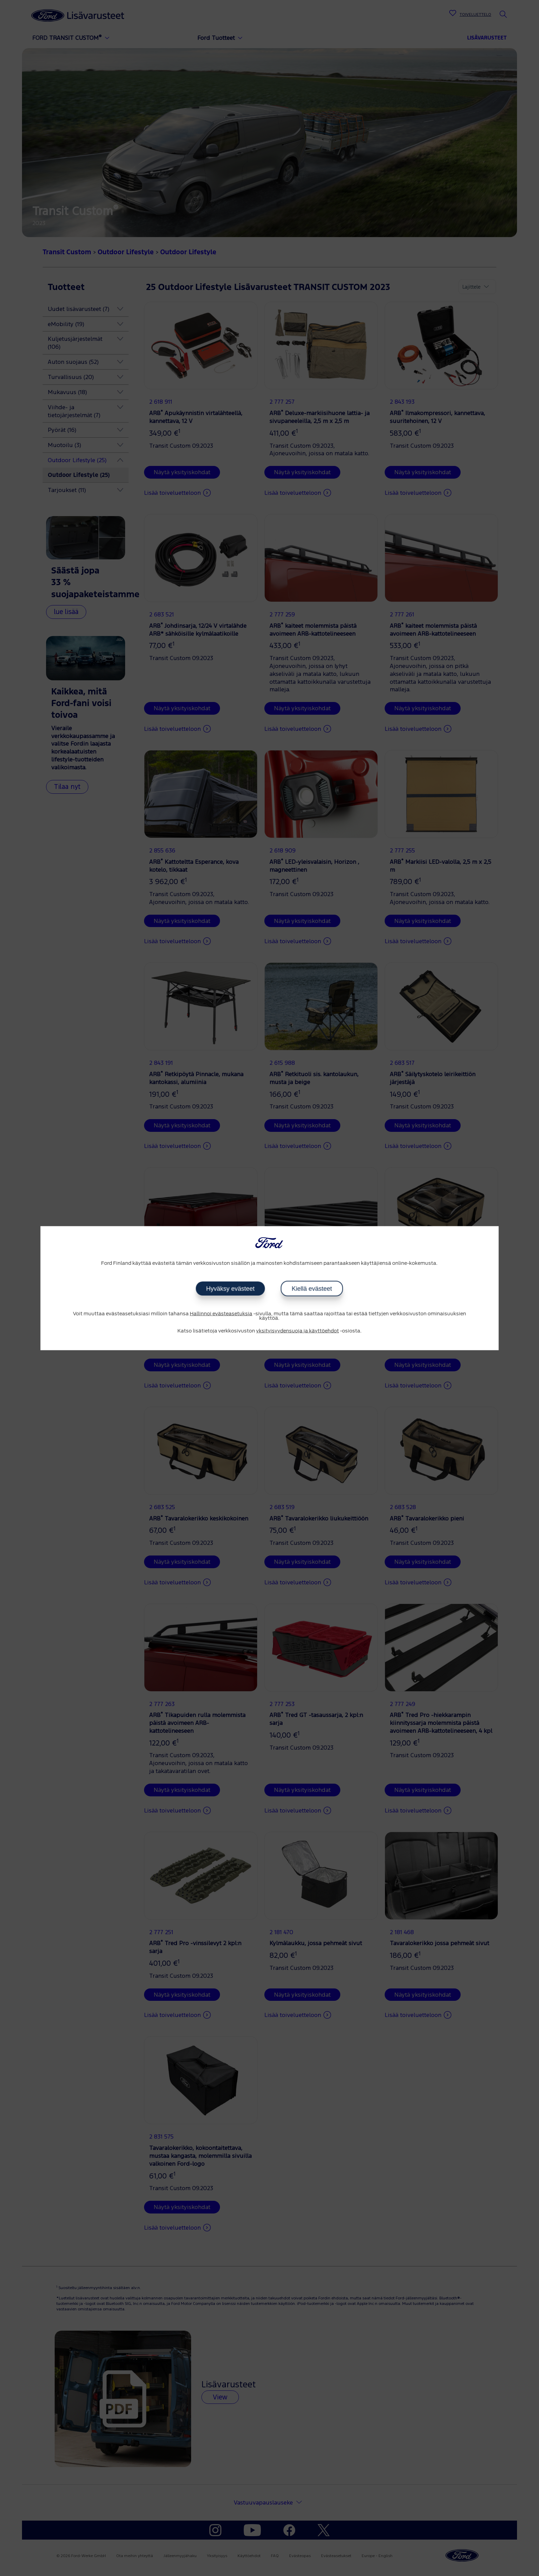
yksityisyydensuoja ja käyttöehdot (297, 1331)
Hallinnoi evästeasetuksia (221, 1314)
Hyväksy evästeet (230, 1288)
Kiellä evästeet (312, 1288)
